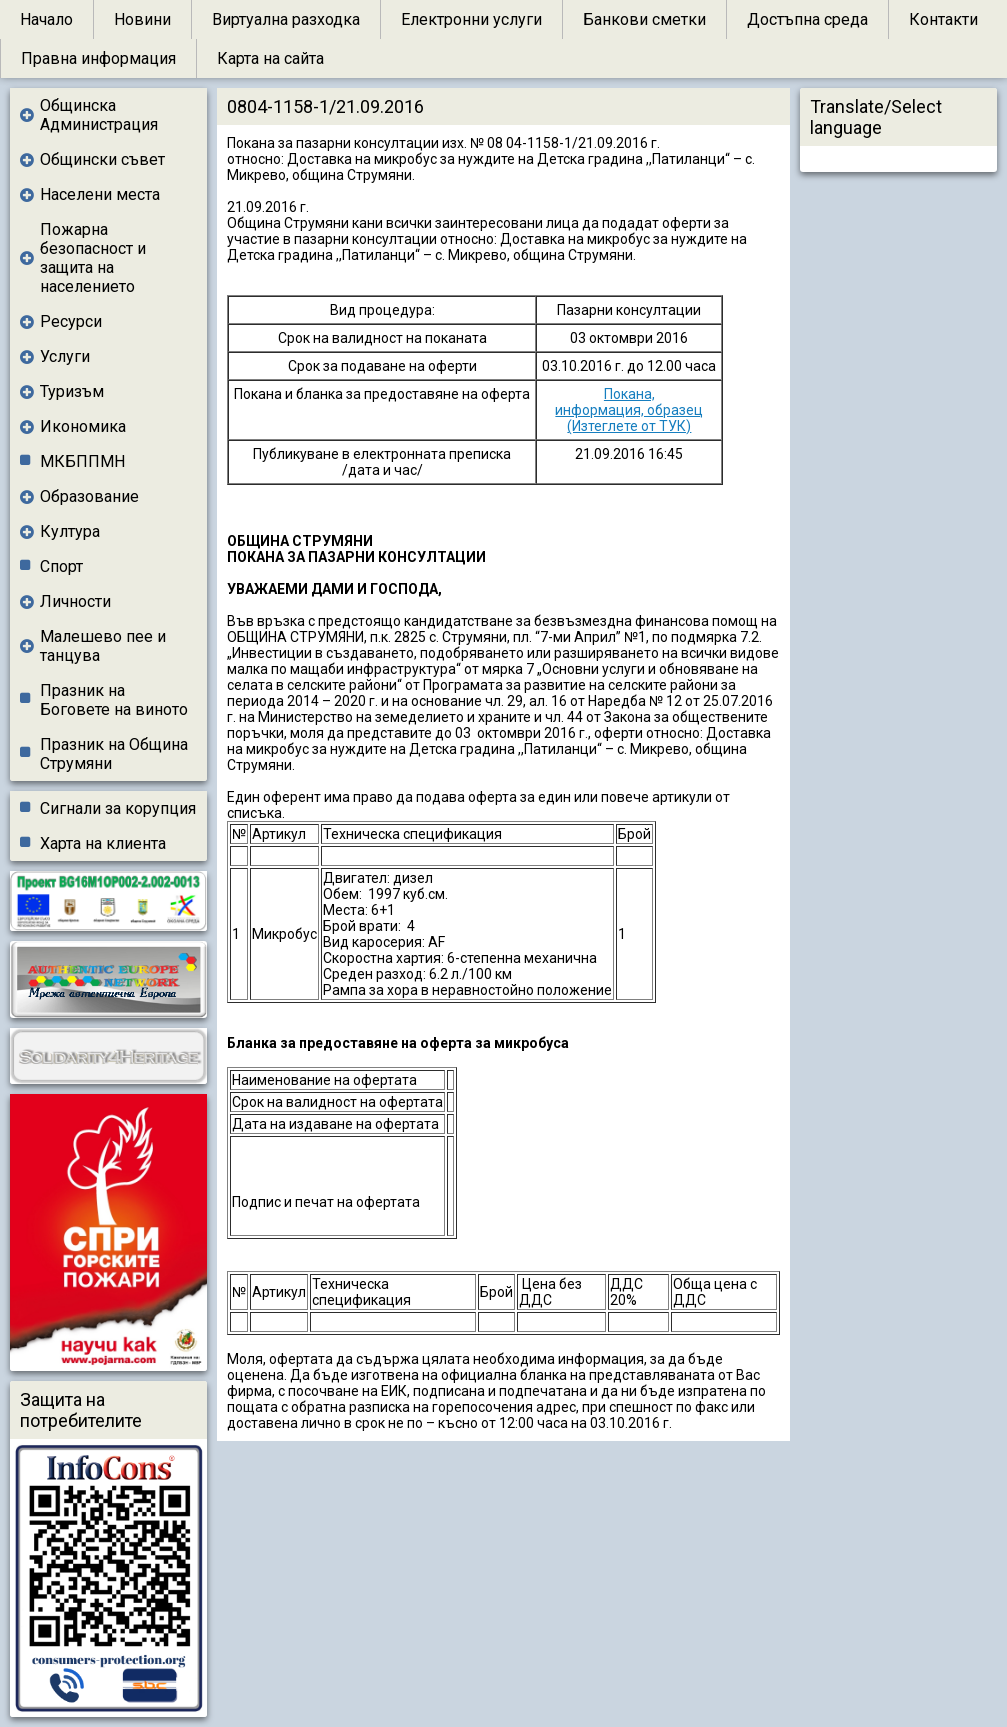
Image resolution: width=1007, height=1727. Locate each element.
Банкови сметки (644, 19)
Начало (46, 19)
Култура (70, 531)
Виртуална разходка (286, 19)
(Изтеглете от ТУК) (629, 426)
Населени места (100, 194)
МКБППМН (82, 461)
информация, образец (629, 410)
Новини (142, 19)
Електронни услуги (471, 19)
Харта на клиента (103, 843)
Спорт (61, 566)
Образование (89, 496)
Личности (75, 601)
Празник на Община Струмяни (114, 754)
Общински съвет (102, 159)
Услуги (65, 356)
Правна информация (98, 58)
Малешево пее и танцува (103, 646)
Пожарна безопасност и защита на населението (93, 258)
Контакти (943, 19)
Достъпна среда (807, 19)
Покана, (629, 394)
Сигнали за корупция (118, 808)
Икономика (83, 426)
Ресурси (71, 321)
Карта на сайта (270, 58)
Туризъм (72, 391)
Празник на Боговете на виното (114, 700)
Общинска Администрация (99, 115)
